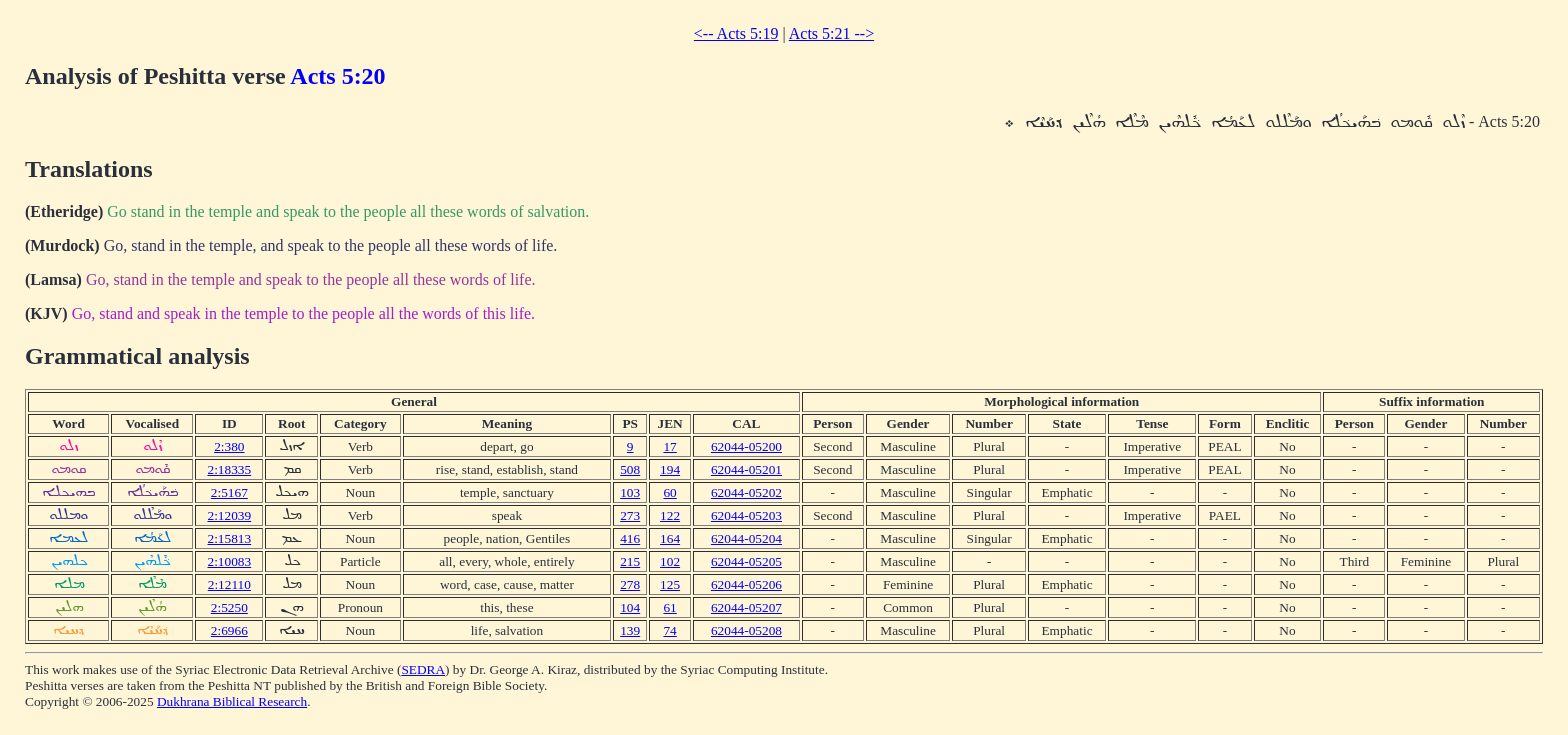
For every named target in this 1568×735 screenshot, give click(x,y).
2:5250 (229, 607)
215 (630, 561)
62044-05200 (746, 446)
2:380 (229, 446)
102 (670, 561)
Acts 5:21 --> (831, 33)
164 (670, 538)
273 (630, 515)
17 (669, 446)
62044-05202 (746, 492)
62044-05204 (746, 538)
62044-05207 (746, 607)
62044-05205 (746, 561)
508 (630, 469)
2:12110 (229, 584)
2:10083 (229, 561)
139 (630, 630)
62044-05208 (746, 630)
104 (630, 607)
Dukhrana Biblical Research (232, 701)
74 (669, 630)
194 (670, 469)
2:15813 (229, 538)
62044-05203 (746, 515)
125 (670, 584)
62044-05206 (746, 584)
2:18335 (229, 469)
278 (630, 584)
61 (669, 607)
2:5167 (229, 492)
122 (670, 515)
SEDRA (423, 669)
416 (630, 538)
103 (630, 492)
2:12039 (229, 515)
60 (669, 492)
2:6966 (229, 630)
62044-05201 (746, 469)
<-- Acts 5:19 (736, 33)
